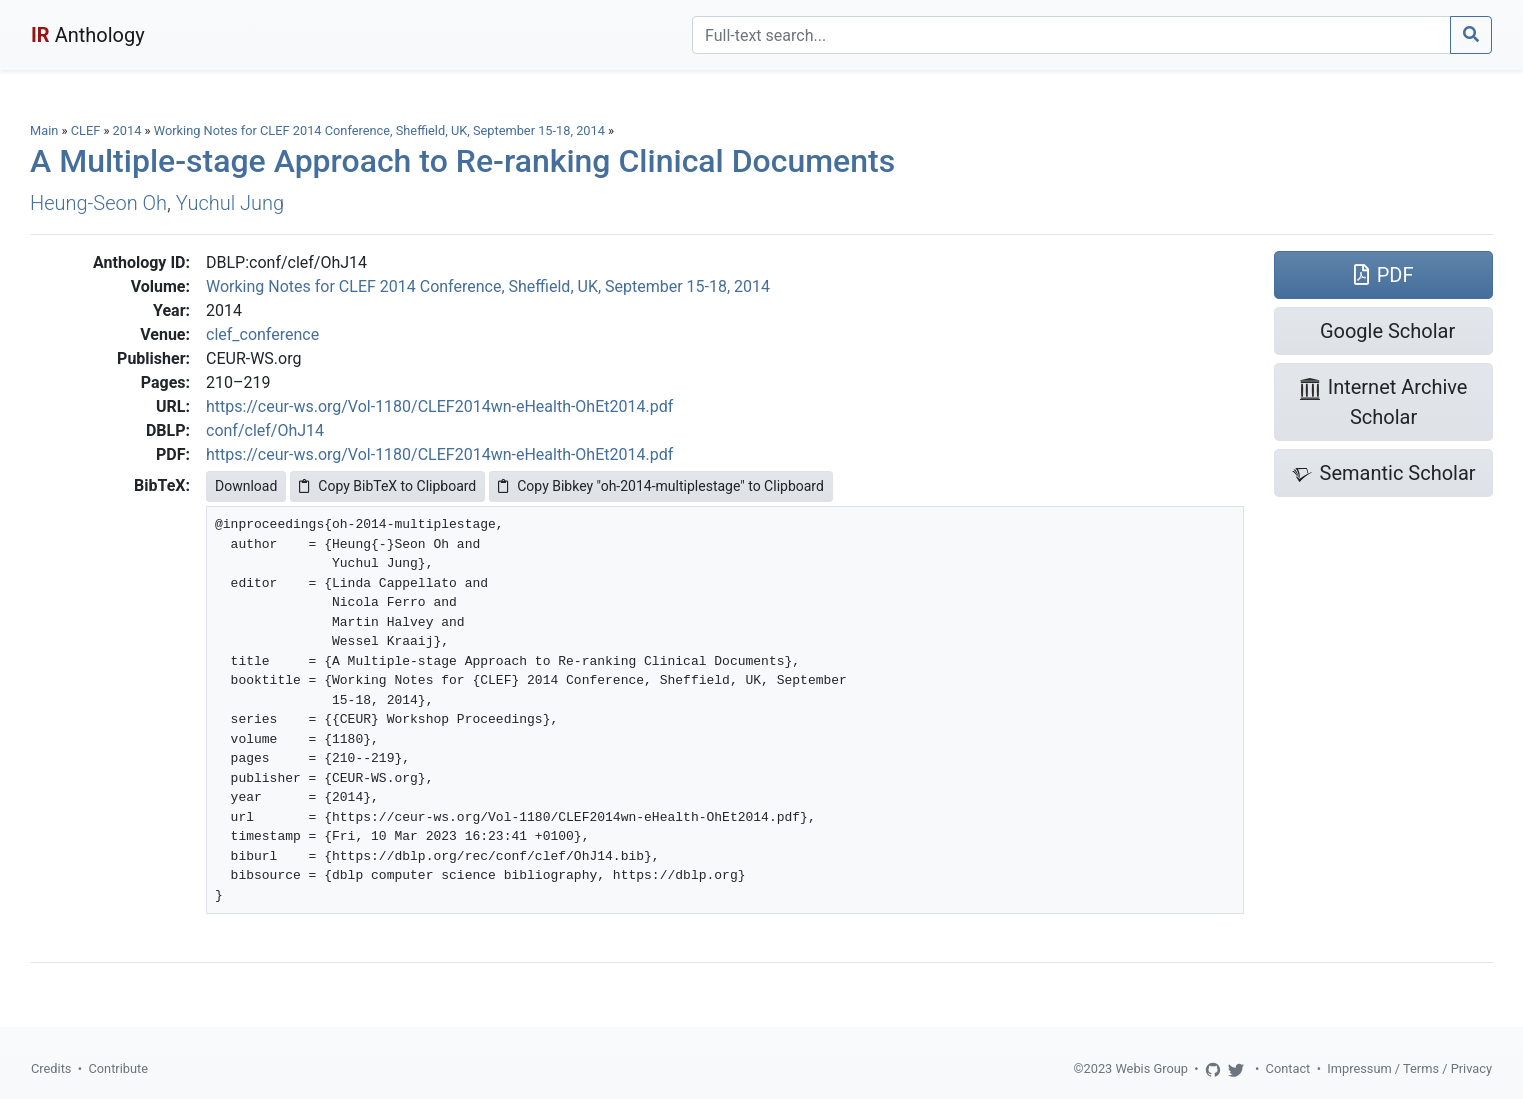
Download (246, 486)
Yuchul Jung (230, 203)
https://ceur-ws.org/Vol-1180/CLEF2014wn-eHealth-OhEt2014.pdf (439, 406)
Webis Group (1151, 1068)
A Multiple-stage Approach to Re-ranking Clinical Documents (462, 161)
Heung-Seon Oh (98, 203)
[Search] (1071, 35)
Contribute (118, 1068)
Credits (51, 1068)
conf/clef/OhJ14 (265, 430)
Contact (1288, 1068)
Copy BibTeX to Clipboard (387, 486)
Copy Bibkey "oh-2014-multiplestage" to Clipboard (661, 486)
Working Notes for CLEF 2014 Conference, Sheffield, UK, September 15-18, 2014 (381, 130)
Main (44, 130)
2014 (127, 130)
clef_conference (262, 334)
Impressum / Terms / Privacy (1409, 1068)
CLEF (86, 130)
